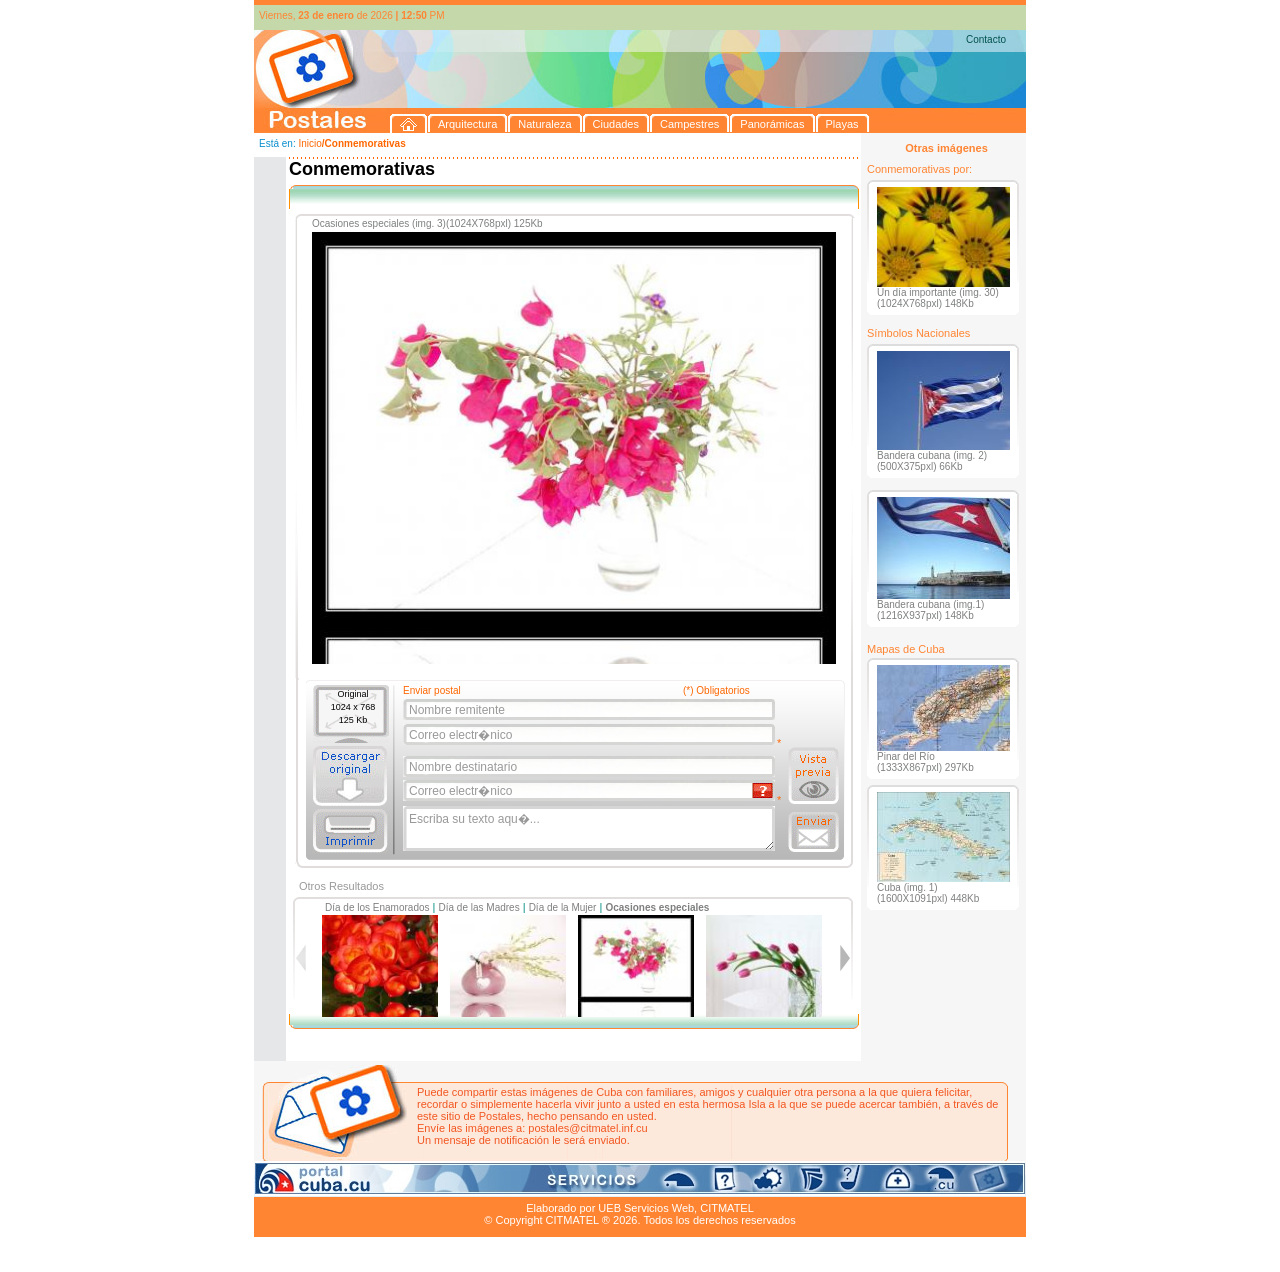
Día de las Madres (479, 907)
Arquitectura (317, 1185)
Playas (632, 1185)
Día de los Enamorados (377, 907)
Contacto (986, 39)
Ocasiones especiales (657, 907)
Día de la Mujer (563, 907)
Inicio (309, 143)
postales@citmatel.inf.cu (587, 1128)
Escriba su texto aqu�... (590, 829)
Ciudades (442, 1185)
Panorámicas (575, 1185)
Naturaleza (383, 1185)
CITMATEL (727, 1208)
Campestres (503, 1185)
